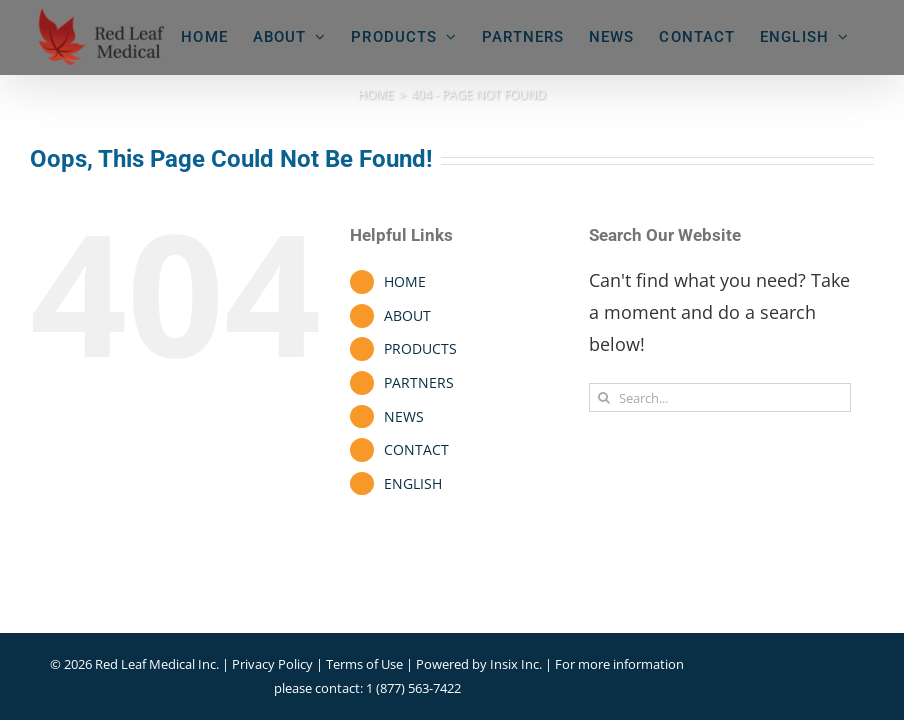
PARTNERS (419, 382)
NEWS (404, 416)
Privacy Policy (272, 664)
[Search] (603, 397)
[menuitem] (804, 37)
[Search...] (719, 397)
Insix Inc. (517, 664)
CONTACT (416, 449)
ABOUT (407, 315)
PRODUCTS (420, 348)
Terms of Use (364, 664)
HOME (405, 281)
